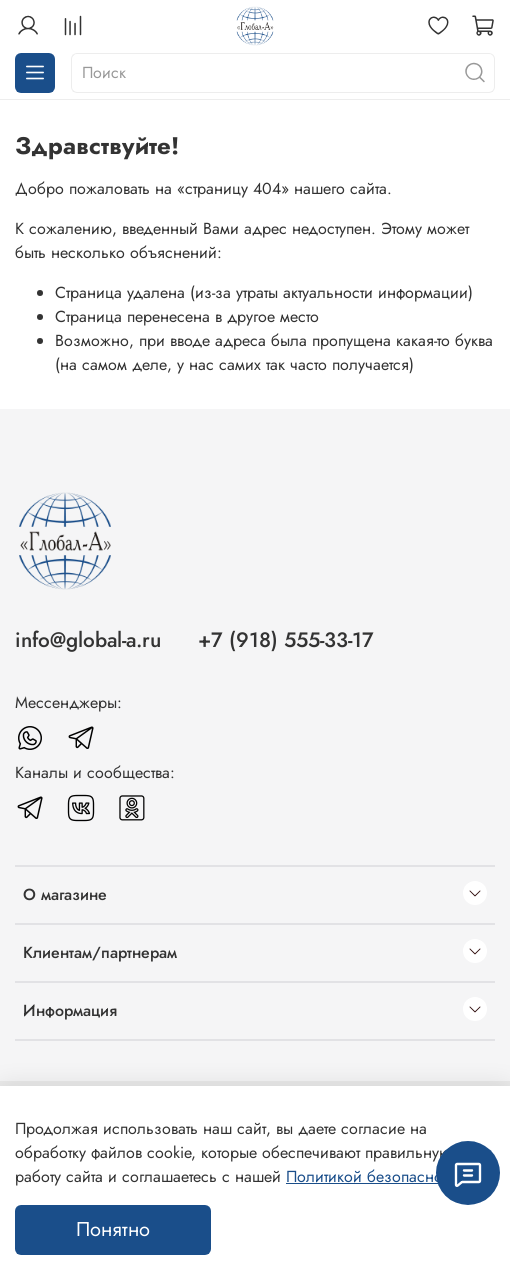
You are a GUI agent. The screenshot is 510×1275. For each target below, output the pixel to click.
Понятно (113, 1229)
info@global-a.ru (88, 640)
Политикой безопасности (375, 1176)
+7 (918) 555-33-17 (286, 640)
